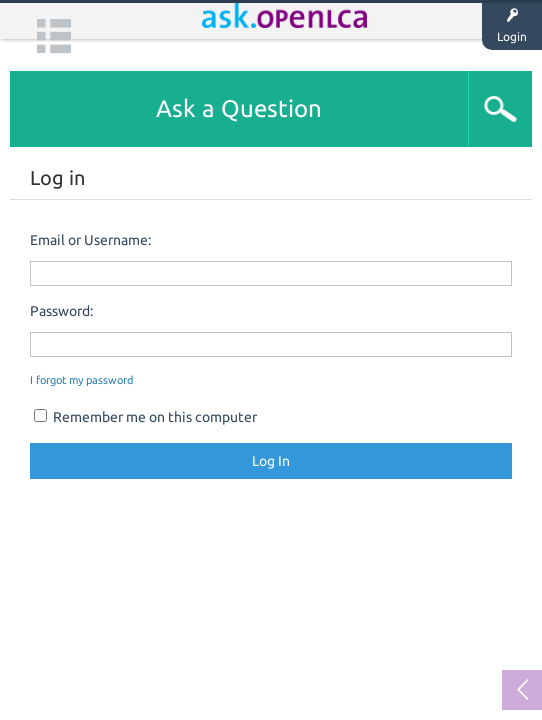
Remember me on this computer (145, 417)
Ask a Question (239, 108)
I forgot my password (81, 380)
